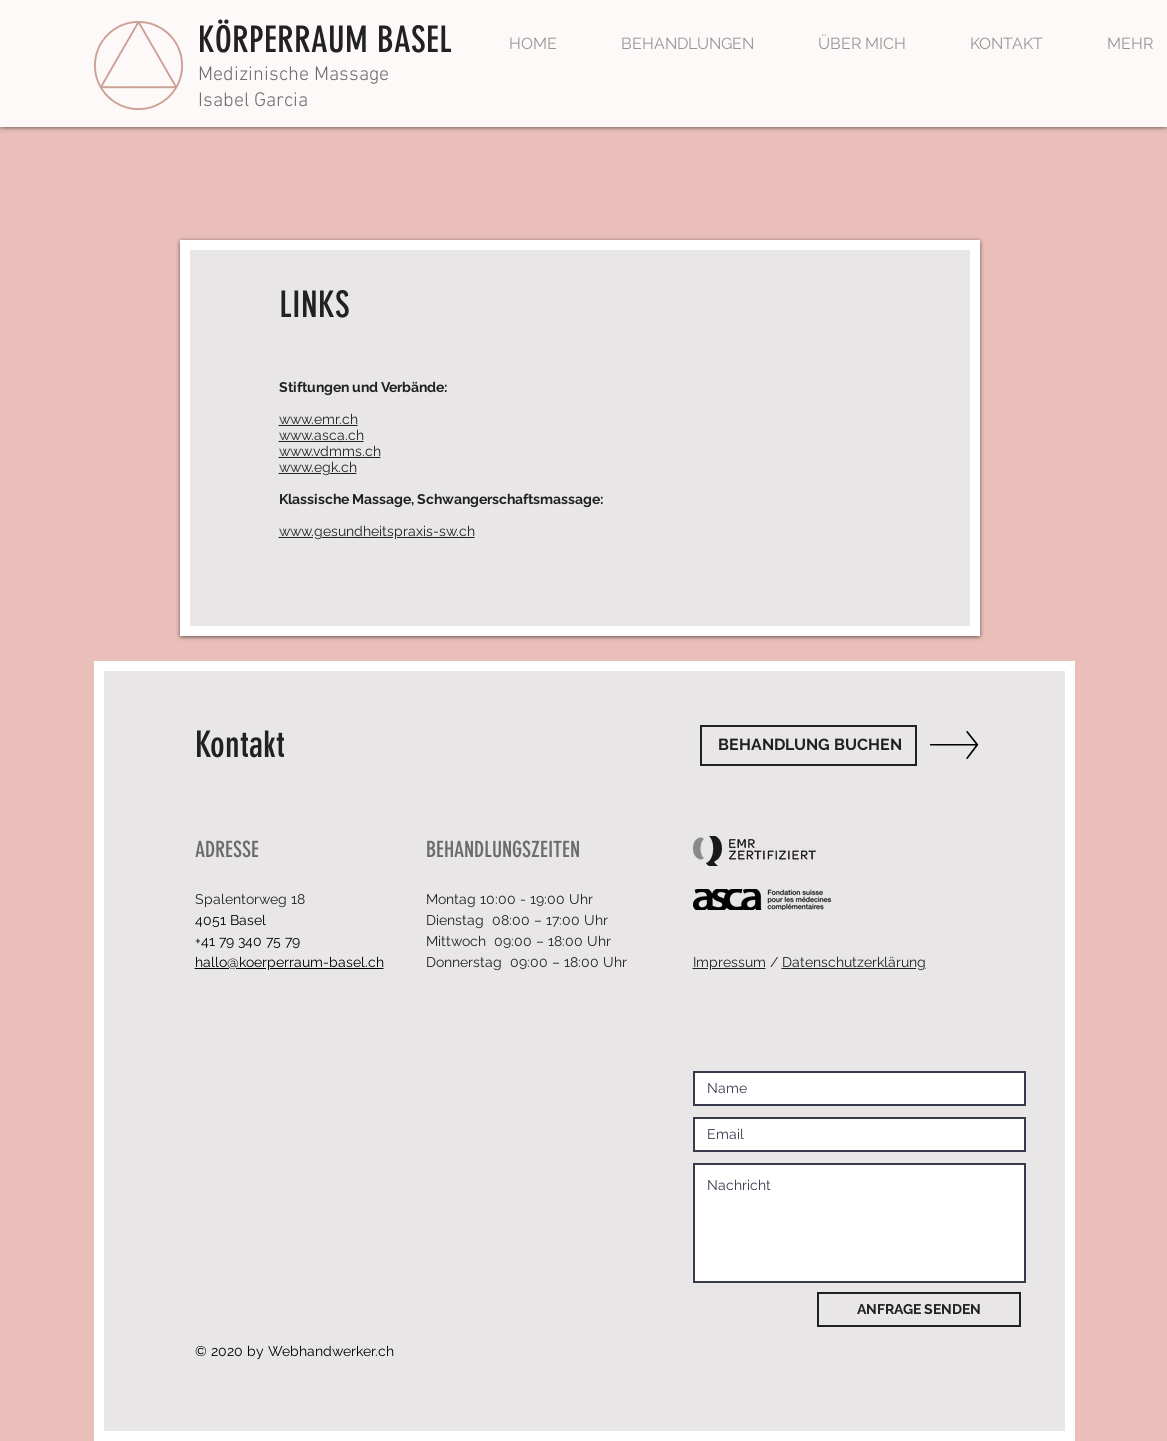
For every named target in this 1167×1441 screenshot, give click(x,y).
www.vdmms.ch (330, 451)
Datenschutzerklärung (854, 962)
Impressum (729, 962)
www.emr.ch (318, 419)
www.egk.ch (318, 467)
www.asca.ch (321, 435)
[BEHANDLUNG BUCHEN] (808, 745)
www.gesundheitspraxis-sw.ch (377, 531)
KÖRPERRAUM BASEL (325, 39)
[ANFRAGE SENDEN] (919, 1309)
